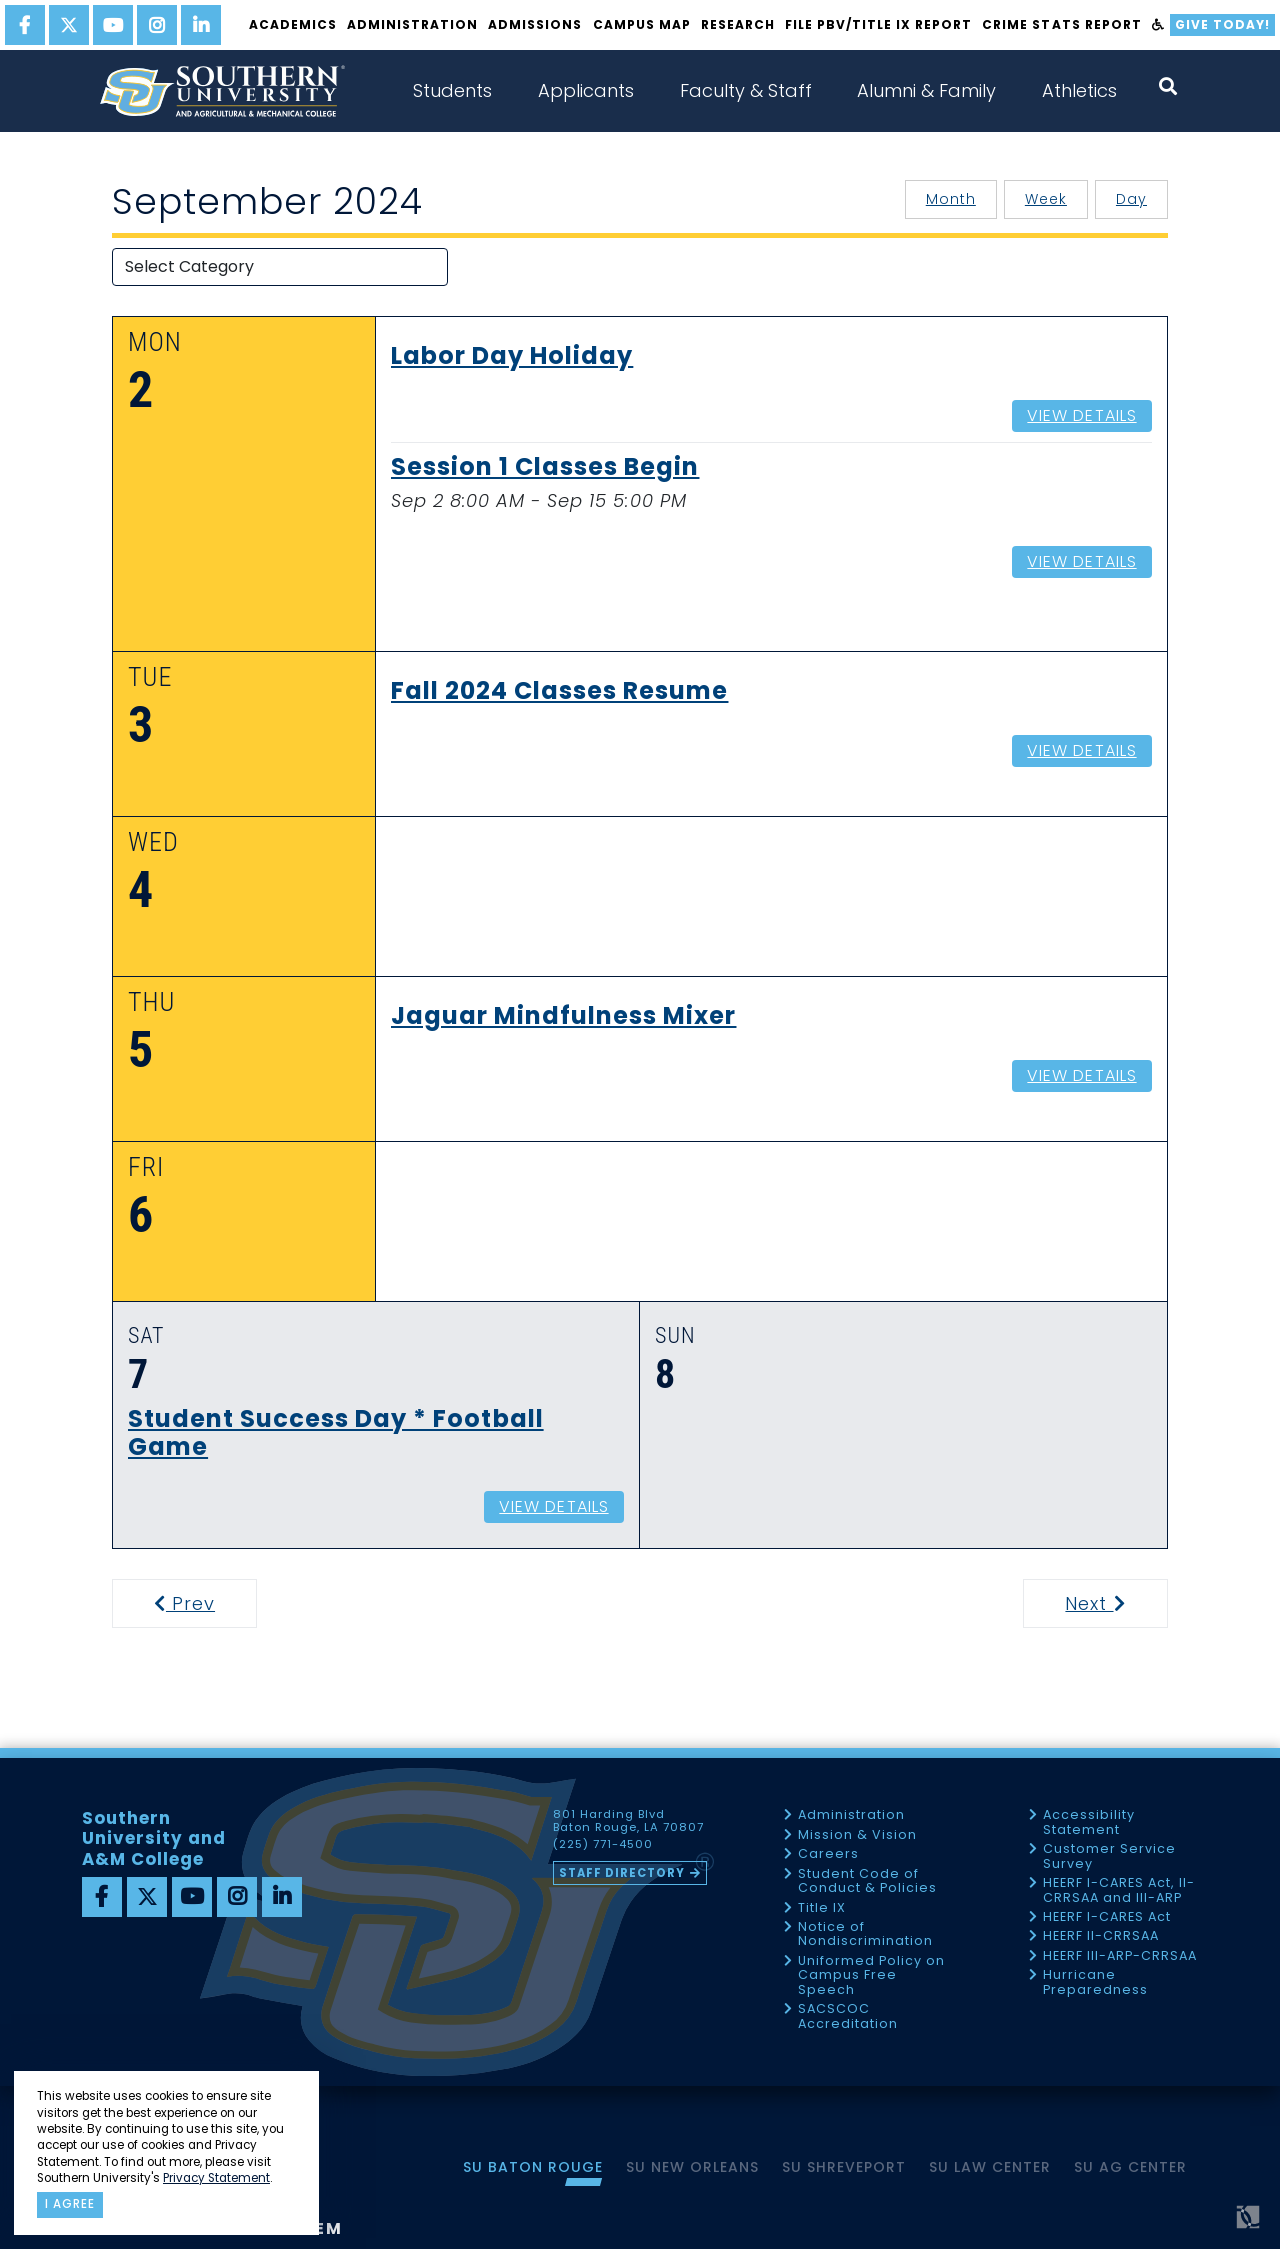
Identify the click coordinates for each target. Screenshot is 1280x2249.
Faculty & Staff (746, 90)
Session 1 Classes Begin (545, 468)
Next (1114, 1603)
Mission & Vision (857, 1835)
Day (1131, 199)
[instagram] (157, 25)
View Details (1081, 415)
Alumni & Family (926, 90)
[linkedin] (201, 25)
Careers (828, 1854)
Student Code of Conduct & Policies (867, 1881)
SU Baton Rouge (533, 2167)
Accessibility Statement (1089, 1822)
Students (452, 90)
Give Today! (1222, 24)
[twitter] (69, 25)
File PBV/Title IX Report (878, 24)
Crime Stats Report (1061, 24)
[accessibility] (1158, 25)
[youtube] (113, 25)
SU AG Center (1130, 2167)
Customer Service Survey (1109, 1856)
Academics (293, 24)
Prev (197, 1603)
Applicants (586, 90)
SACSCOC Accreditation (848, 2016)
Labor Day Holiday (512, 357)
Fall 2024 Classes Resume (559, 692)
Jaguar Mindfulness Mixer (563, 1017)
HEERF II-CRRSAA (1101, 1936)
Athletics (1079, 90)
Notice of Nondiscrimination (865, 1934)
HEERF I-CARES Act (1107, 1917)
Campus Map (642, 24)
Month (951, 199)
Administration (412, 24)
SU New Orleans (692, 2167)
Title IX (822, 1908)
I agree (70, 2204)
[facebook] (25, 25)
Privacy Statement (216, 2178)
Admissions (535, 24)
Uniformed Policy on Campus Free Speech (871, 1976)
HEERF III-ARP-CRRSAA (1120, 1956)
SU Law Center (990, 2167)
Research (738, 24)
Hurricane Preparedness (1095, 1982)
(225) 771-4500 (603, 1845)
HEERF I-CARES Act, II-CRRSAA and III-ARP (1119, 1890)
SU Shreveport (844, 2167)
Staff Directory (622, 1873)
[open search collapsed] (1168, 86)
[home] (222, 91)
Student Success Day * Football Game (336, 1434)
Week (1046, 199)
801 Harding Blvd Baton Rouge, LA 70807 (628, 1821)
